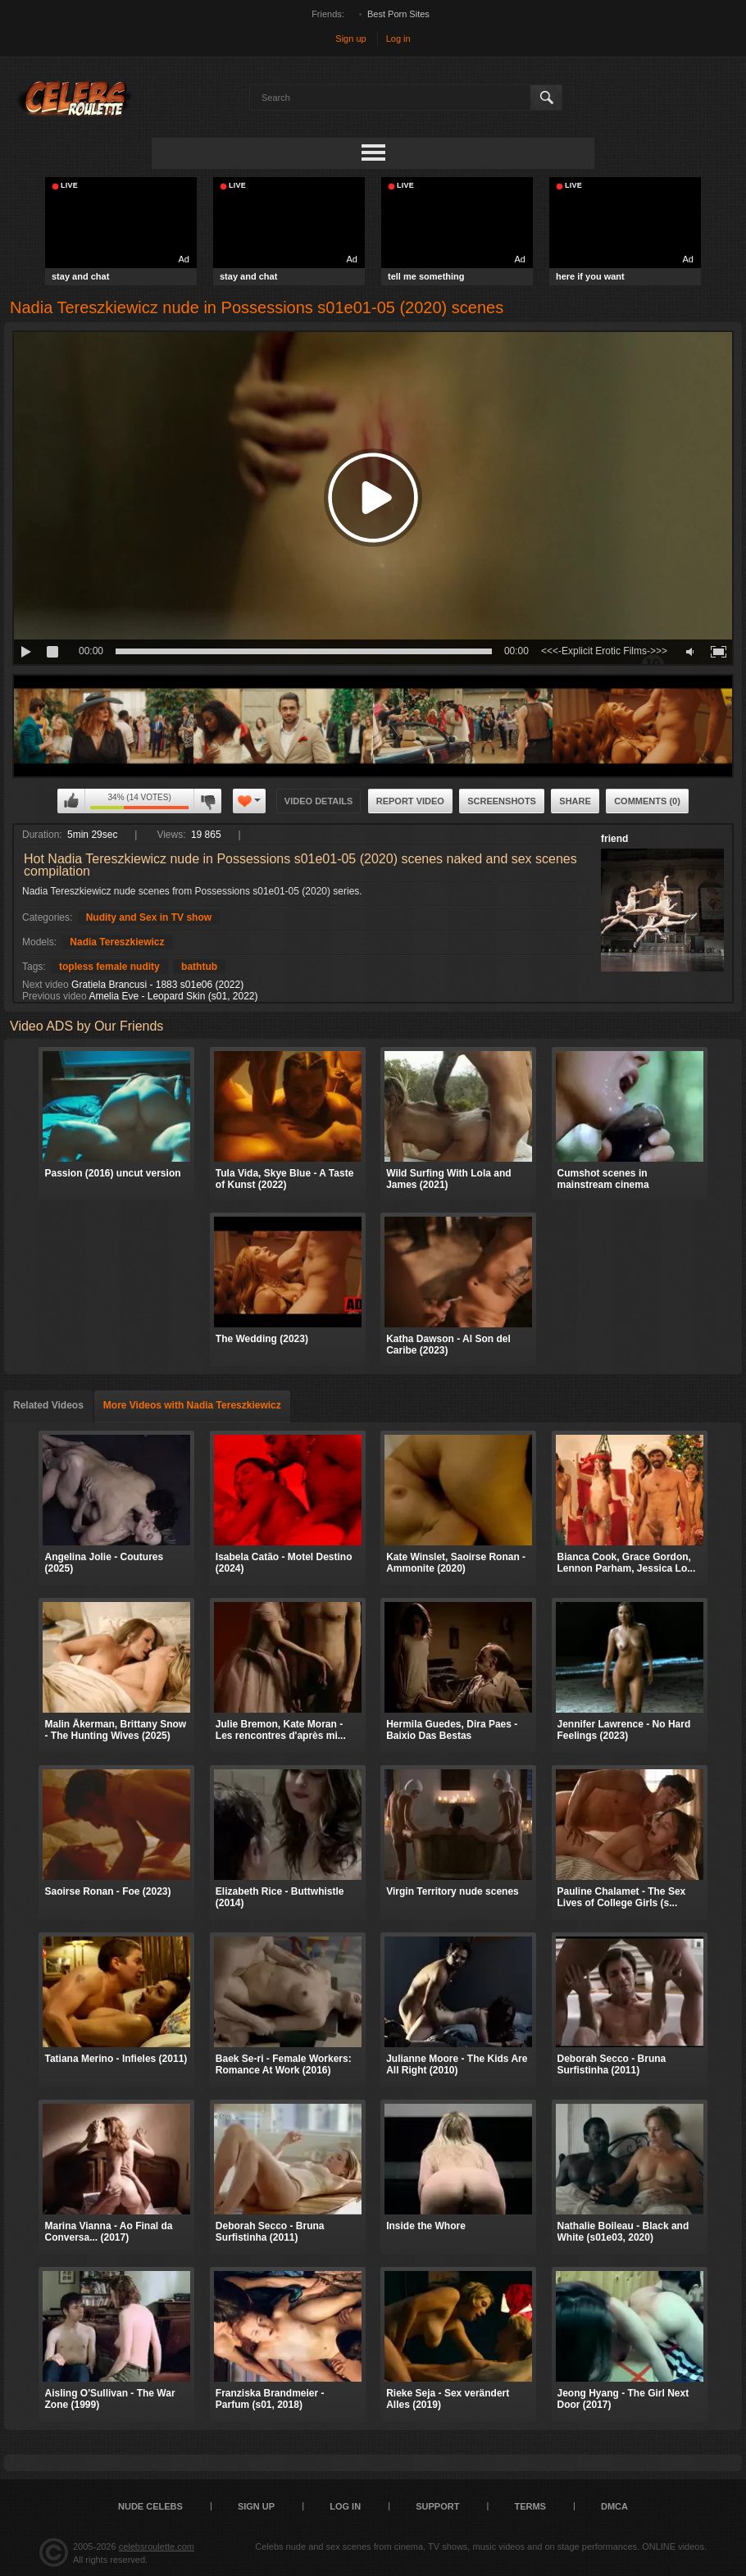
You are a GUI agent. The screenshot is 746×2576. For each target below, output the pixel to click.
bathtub (199, 966)
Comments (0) (647, 801)
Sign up (350, 38)
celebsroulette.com (156, 2546)
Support (437, 2506)
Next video (45, 984)
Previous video (54, 996)
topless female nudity (109, 966)
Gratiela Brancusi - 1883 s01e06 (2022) (157, 984)
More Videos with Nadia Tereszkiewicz (192, 1405)
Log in (398, 38)
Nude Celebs (150, 2506)
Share (575, 801)
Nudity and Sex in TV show (149, 917)
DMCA (614, 2506)
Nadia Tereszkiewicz (117, 942)
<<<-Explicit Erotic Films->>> (604, 651)
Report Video (410, 801)
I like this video (71, 801)
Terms (530, 2506)
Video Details (318, 801)
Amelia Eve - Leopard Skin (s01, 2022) (173, 996)
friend (614, 838)
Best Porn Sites (398, 14)
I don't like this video (207, 801)
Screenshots (501, 801)
